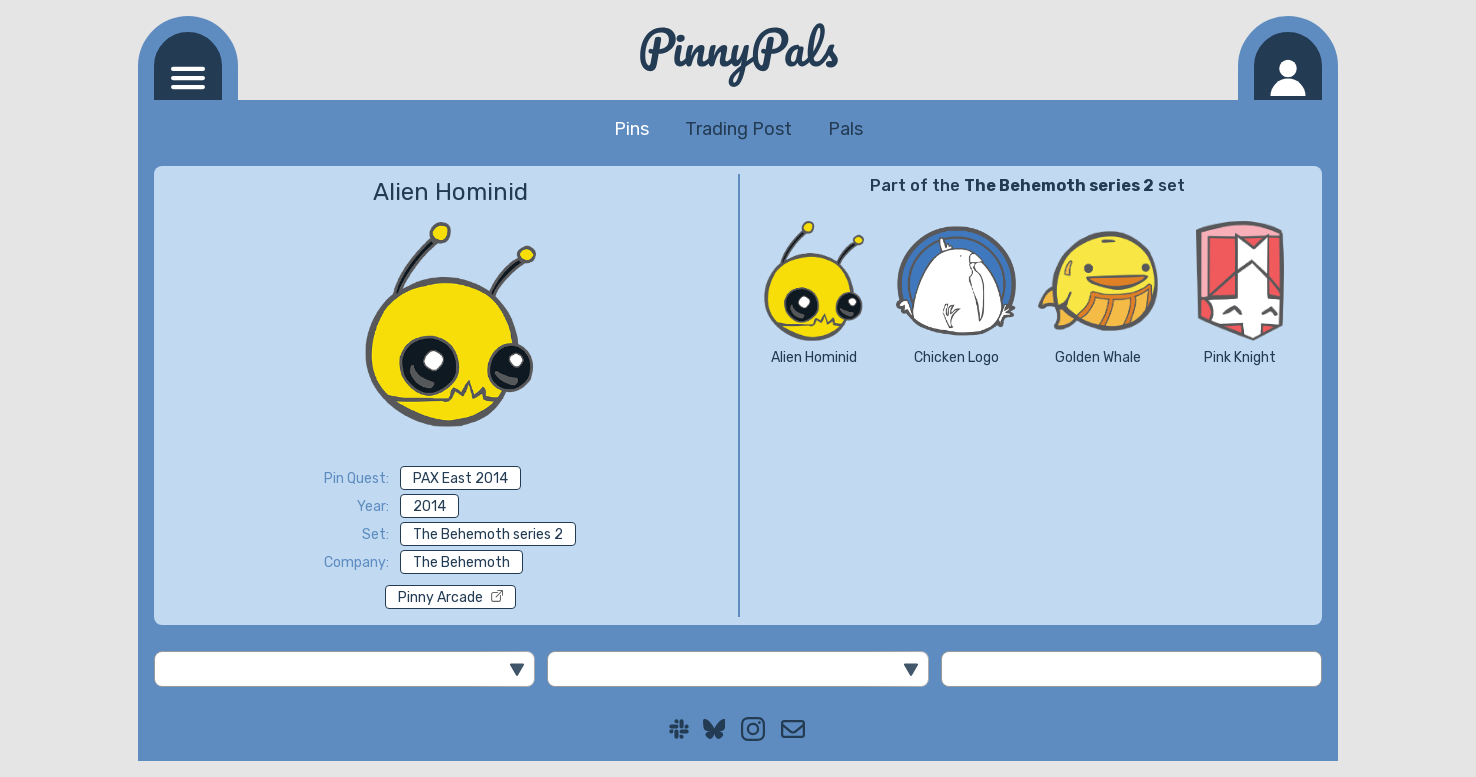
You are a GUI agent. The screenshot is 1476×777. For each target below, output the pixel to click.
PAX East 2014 (460, 478)
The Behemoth (461, 562)
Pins (631, 129)
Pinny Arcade (450, 597)
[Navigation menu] (188, 66)
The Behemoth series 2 (488, 534)
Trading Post (738, 129)
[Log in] (1288, 66)
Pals (845, 129)
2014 (429, 506)
